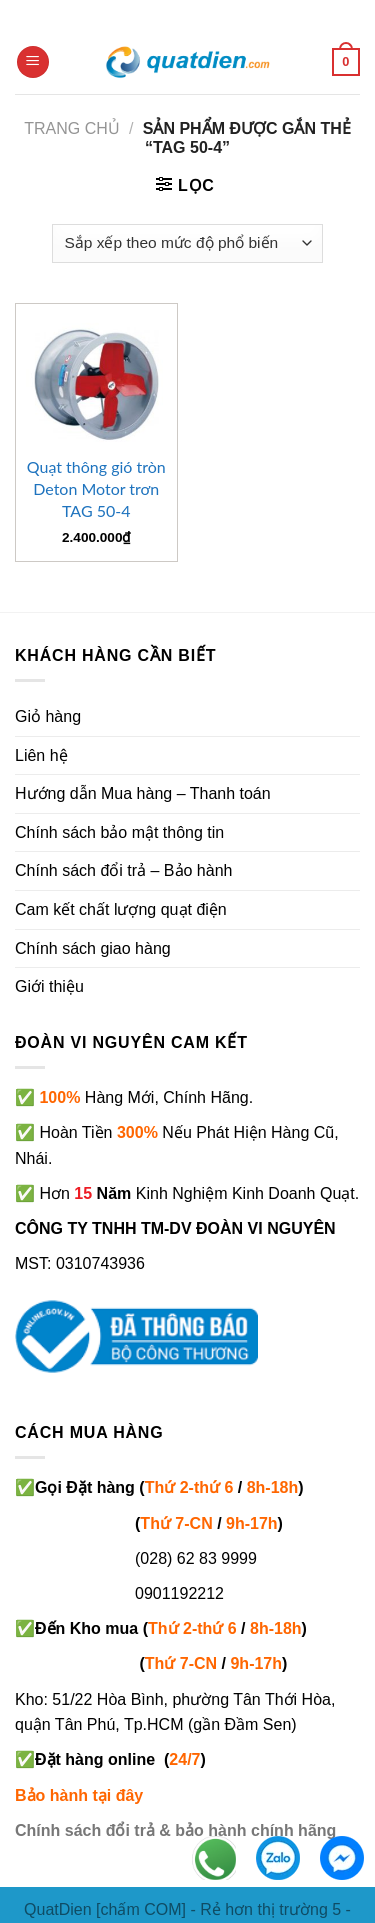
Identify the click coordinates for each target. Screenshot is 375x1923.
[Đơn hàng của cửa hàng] (187, 243)
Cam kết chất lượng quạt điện (121, 909)
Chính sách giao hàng (93, 948)
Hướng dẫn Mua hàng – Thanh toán (143, 793)
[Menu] (33, 62)
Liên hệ (41, 755)
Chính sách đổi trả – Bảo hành (123, 870)
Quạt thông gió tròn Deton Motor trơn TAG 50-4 (96, 488)
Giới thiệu (49, 986)
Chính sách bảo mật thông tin (119, 832)
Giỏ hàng (48, 716)
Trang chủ (72, 128)
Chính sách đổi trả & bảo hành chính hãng (175, 1830)
